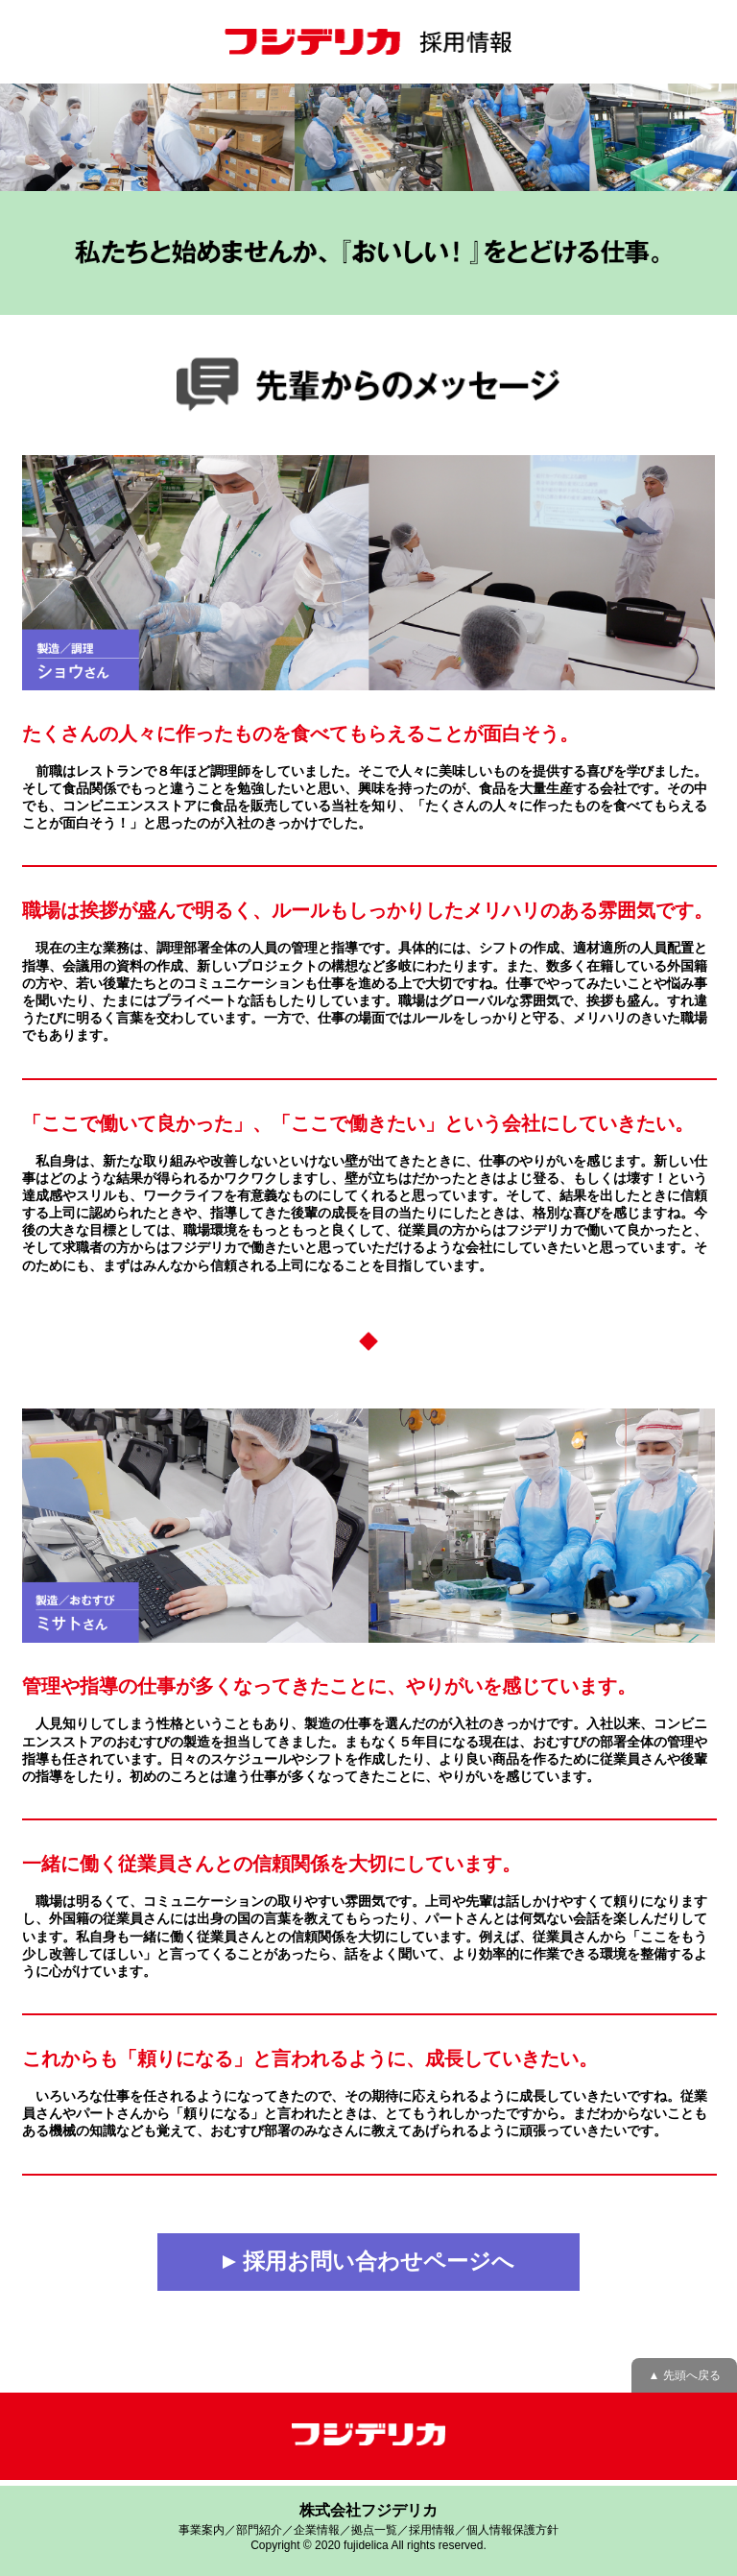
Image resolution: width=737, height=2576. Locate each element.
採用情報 (432, 2530)
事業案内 (201, 2530)
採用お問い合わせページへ (368, 2261)
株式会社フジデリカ (368, 2510)
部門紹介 (259, 2530)
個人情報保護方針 (512, 2530)
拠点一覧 (374, 2530)
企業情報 (317, 2530)
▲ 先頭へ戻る (684, 2375)
